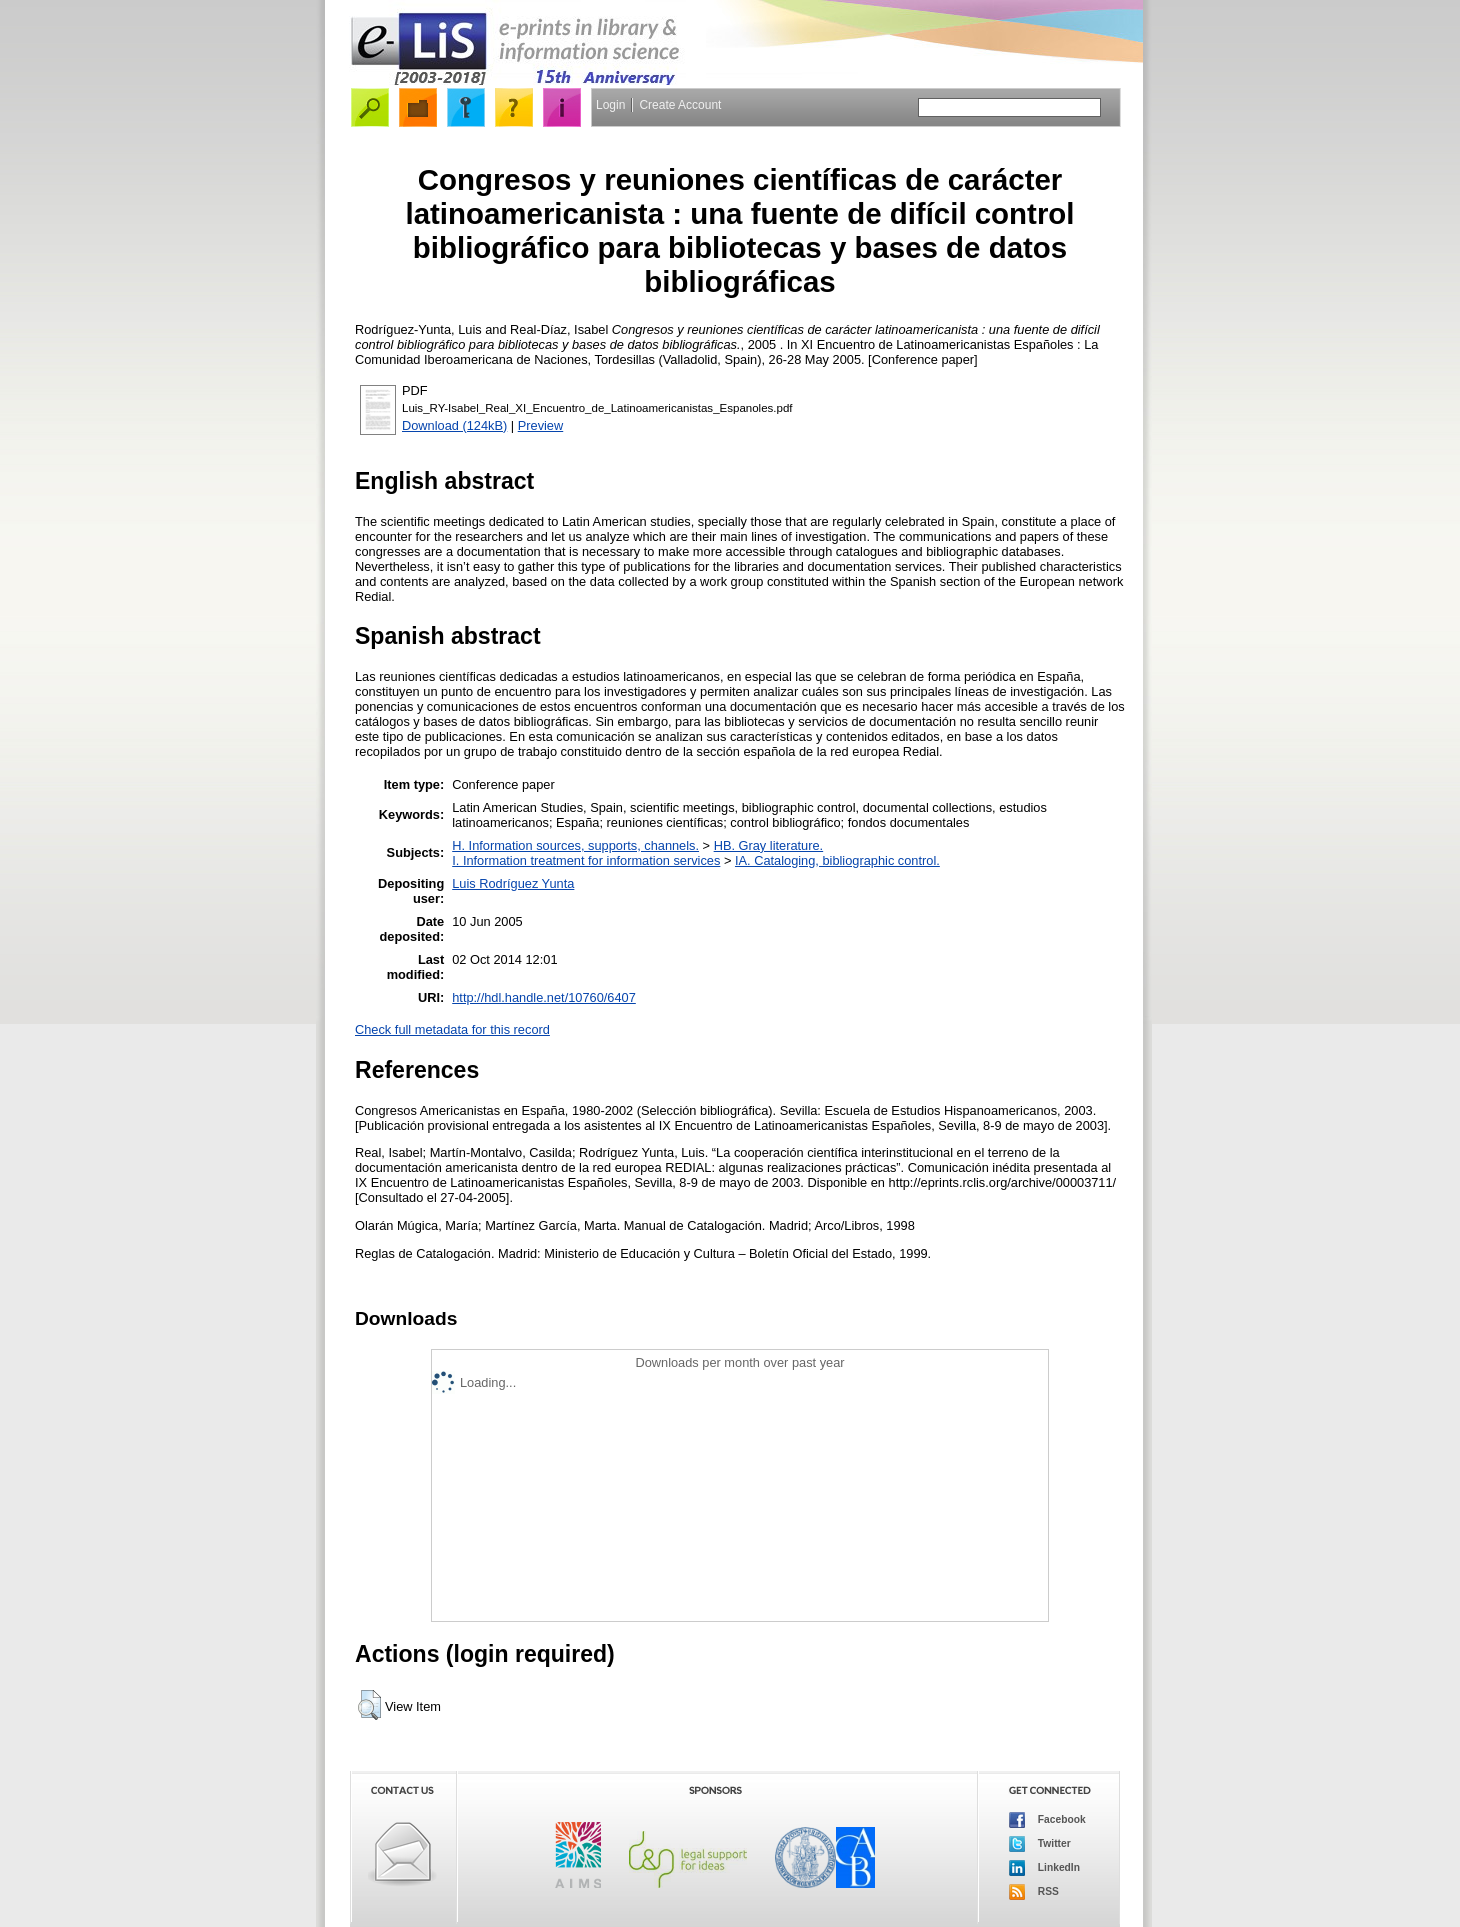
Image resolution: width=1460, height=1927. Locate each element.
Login (610, 105)
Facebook (1047, 1820)
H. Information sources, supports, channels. (575, 845)
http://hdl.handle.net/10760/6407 (544, 997)
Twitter (1040, 1844)
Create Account (680, 105)
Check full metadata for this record (452, 1029)
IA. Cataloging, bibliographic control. (837, 860)
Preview (541, 425)
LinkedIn (1044, 1868)
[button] (369, 1705)
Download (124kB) (454, 425)
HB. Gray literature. (769, 845)
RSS (1034, 1892)
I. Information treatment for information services (586, 860)
